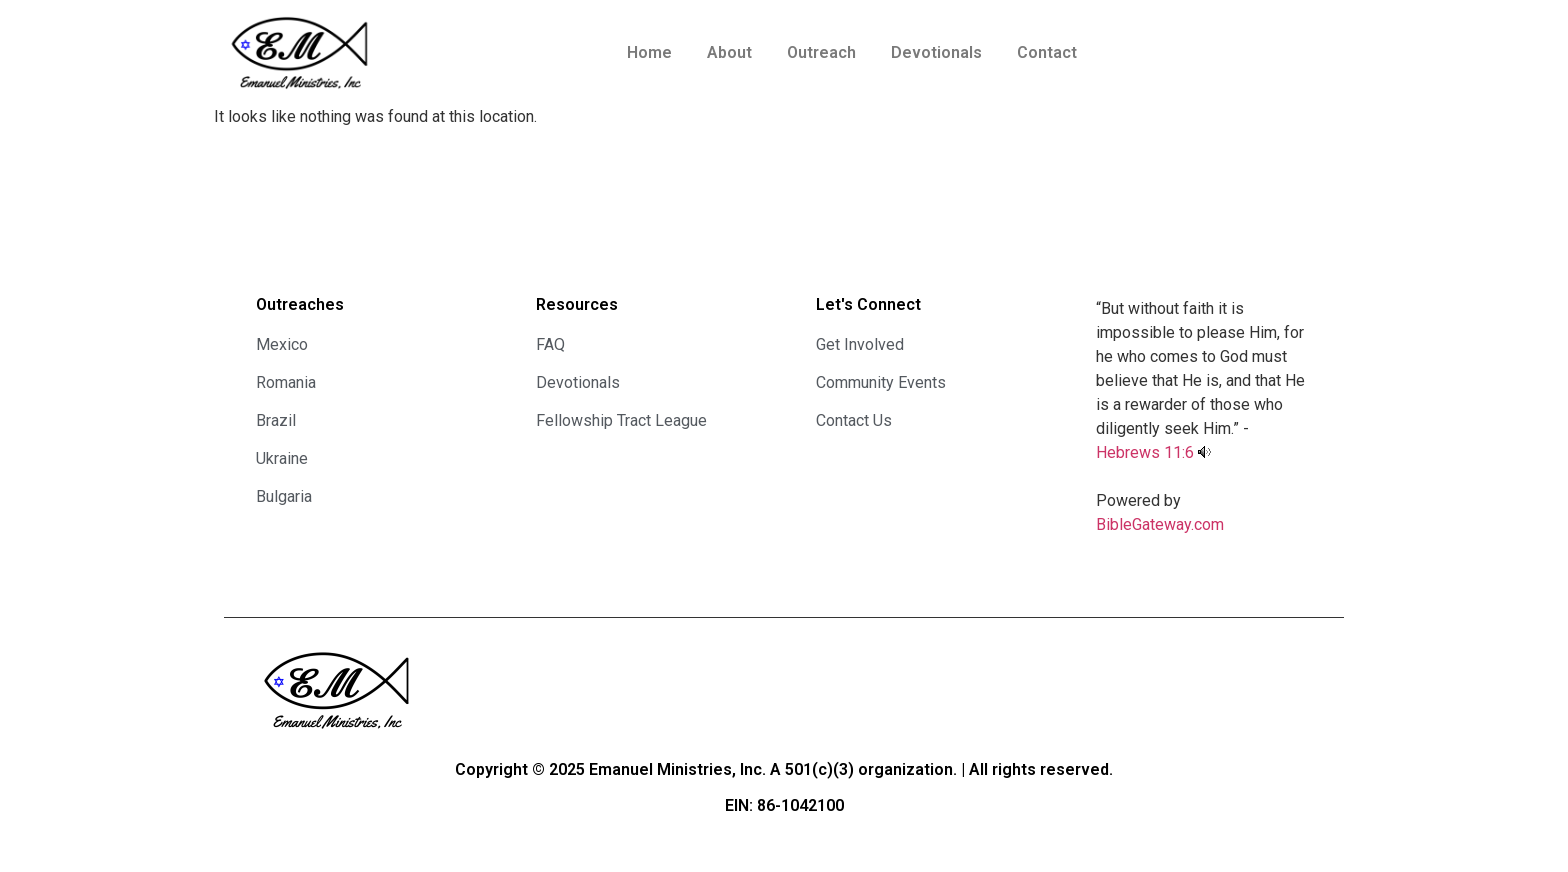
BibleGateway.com (1160, 524)
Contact (1047, 52)
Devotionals (936, 52)
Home (649, 52)
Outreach (821, 52)
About (729, 52)
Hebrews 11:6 (1145, 452)
